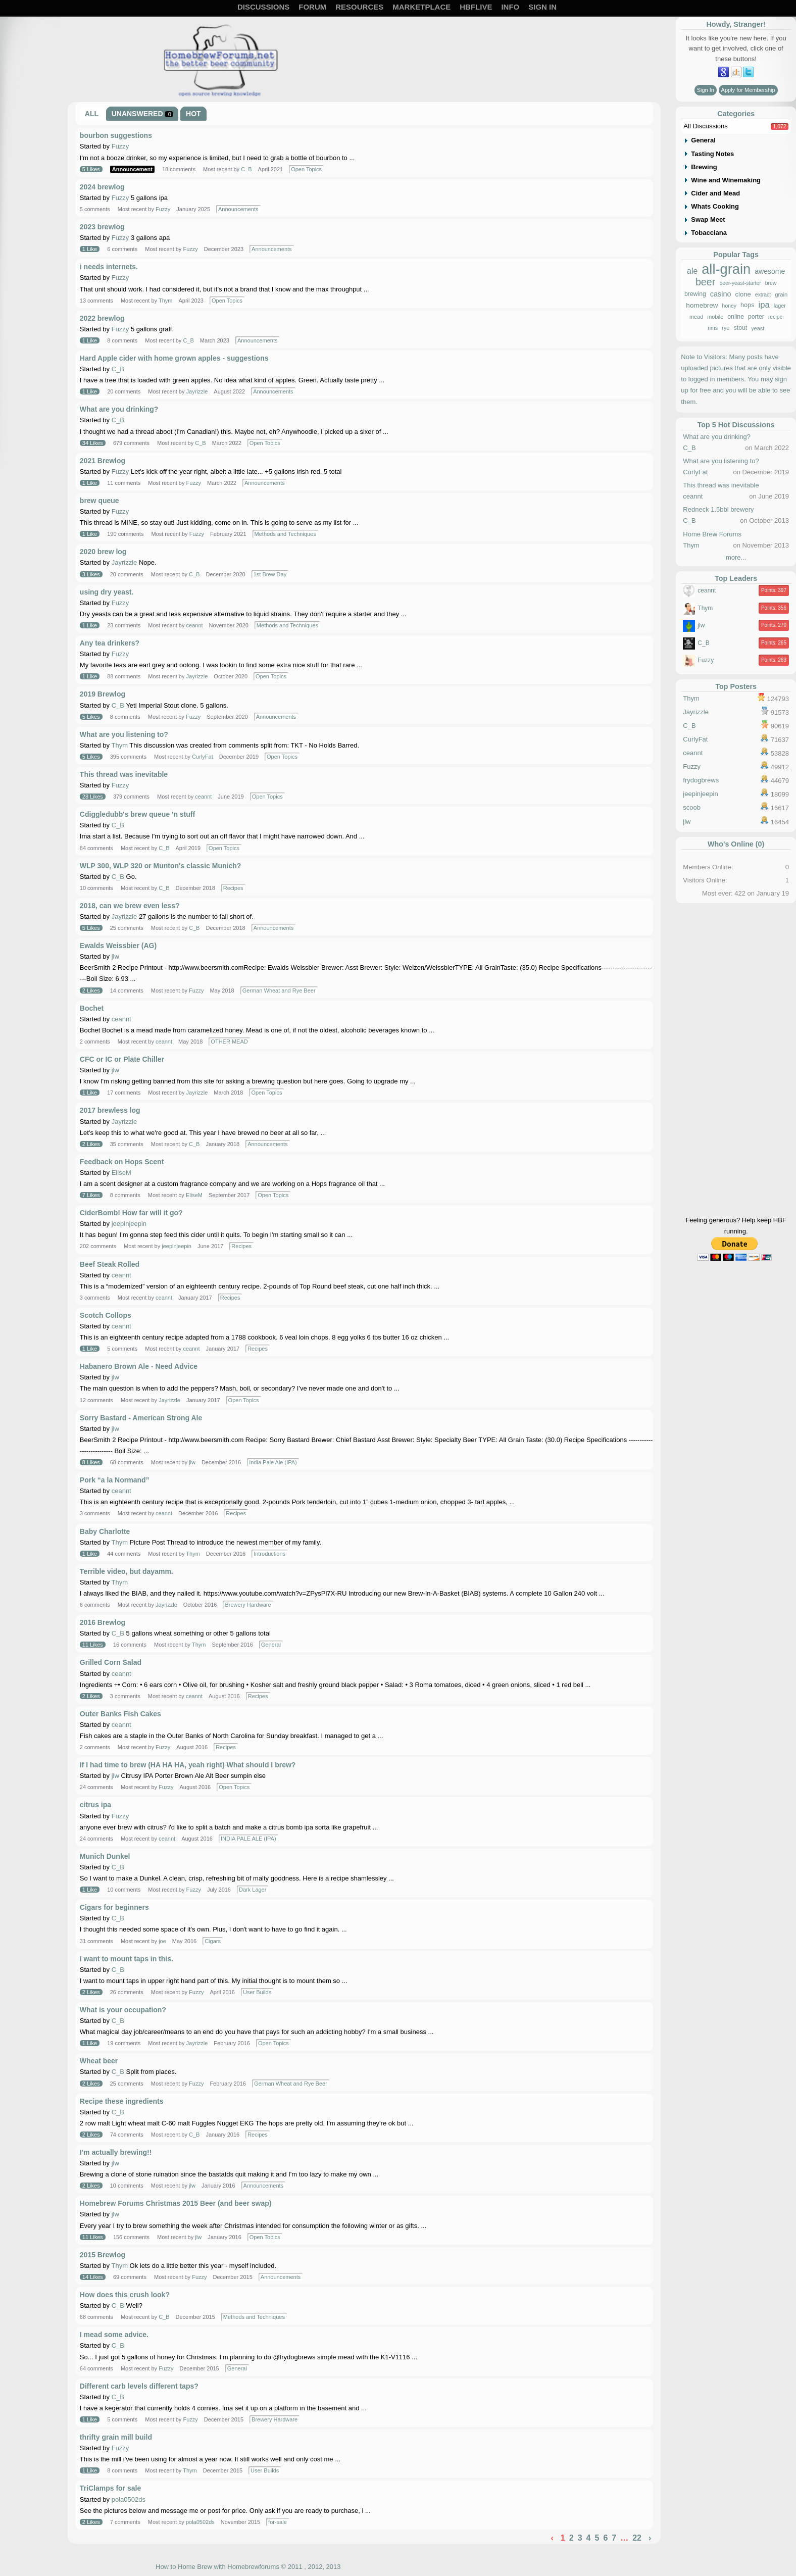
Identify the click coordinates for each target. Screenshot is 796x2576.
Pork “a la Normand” (115, 1480)
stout (741, 328)
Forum (312, 7)
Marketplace (421, 7)
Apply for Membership (748, 90)
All (91, 114)
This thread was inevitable (124, 774)
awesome (770, 271)
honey (729, 306)
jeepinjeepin (129, 1223)
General (271, 1645)
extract (763, 294)
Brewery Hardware (248, 1605)
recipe (775, 317)
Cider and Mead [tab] (715, 193)
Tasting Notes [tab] (712, 154)
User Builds (257, 1992)
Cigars (213, 1941)
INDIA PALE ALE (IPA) (248, 1839)
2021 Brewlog (102, 461)
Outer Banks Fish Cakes (120, 1714)
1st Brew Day (270, 574)
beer (705, 282)
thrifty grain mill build (116, 2437)
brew (771, 283)
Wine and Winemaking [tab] (726, 180)
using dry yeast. (107, 592)
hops (747, 306)
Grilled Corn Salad (110, 1662)
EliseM (121, 1172)
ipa (764, 305)
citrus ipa (95, 1805)
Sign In (542, 7)
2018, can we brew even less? (130, 906)
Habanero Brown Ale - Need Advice (138, 1366)
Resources (359, 7)
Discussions (263, 7)
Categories (736, 114)
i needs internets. (109, 267)
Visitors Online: (705, 880)
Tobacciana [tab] (709, 232)
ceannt (194, 625)
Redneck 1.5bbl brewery (718, 509)
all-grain (726, 269)
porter (756, 317)
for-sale (277, 2522)
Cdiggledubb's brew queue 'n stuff (137, 814)
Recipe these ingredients (122, 2101)
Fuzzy (120, 146)
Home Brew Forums (712, 534)
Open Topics (306, 169)
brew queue (99, 501)
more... (736, 557)
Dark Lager (252, 1890)
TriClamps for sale (110, 2488)
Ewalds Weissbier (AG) (118, 946)
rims (713, 328)
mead (696, 317)
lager (780, 306)
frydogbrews (701, 780)
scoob (692, 807)
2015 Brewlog (102, 2255)
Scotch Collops (105, 1315)
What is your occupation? (123, 2010)
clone (743, 294)
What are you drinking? (119, 409)
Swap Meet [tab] (708, 219)
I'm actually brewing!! (116, 2152)
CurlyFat (202, 757)
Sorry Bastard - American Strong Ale (141, 1418)
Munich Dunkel (105, 1856)
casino (720, 294)
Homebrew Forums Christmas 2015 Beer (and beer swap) (176, 2203)
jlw (115, 956)
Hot (193, 114)
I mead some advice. (114, 2335)
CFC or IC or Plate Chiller (122, 1059)
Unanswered (142, 114)
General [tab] (703, 140)
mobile (715, 317)
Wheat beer (99, 2061)
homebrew (702, 306)
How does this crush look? (125, 2295)
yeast (757, 328)
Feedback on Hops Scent (122, 1162)
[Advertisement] (736, 1059)
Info (510, 7)
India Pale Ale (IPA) (273, 1462)
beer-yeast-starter (740, 283)
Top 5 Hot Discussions (736, 425)
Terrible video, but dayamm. (126, 1571)
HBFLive (476, 7)
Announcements (238, 209)
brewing (695, 294)
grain (781, 294)
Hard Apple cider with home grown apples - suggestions (174, 358)
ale (692, 271)
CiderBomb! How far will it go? (131, 1213)
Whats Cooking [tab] (715, 206)
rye (726, 328)
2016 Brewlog (102, 1622)
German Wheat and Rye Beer (279, 990)
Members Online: (708, 867)
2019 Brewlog (102, 694)
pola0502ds (128, 2499)
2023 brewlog (102, 227)
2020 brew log (103, 552)
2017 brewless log (110, 1110)
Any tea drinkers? (109, 643)
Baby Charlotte (105, 1531)
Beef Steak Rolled (109, 1264)
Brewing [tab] (704, 167)
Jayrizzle (197, 391)
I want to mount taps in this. (126, 1959)
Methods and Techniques (285, 534)
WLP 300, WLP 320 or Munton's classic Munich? (160, 866)
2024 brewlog (102, 187)
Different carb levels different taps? (139, 2386)
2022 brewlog (102, 318)
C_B (246, 169)
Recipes (233, 888)
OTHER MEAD (229, 1041)
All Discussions (705, 126)
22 (636, 2538)
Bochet (92, 1008)
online (735, 317)
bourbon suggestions (116, 135)
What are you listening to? (124, 734)
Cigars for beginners (114, 1907)
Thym (166, 301)
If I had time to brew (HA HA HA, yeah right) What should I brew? (188, 1765)
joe (162, 1941)
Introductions (269, 1554)
